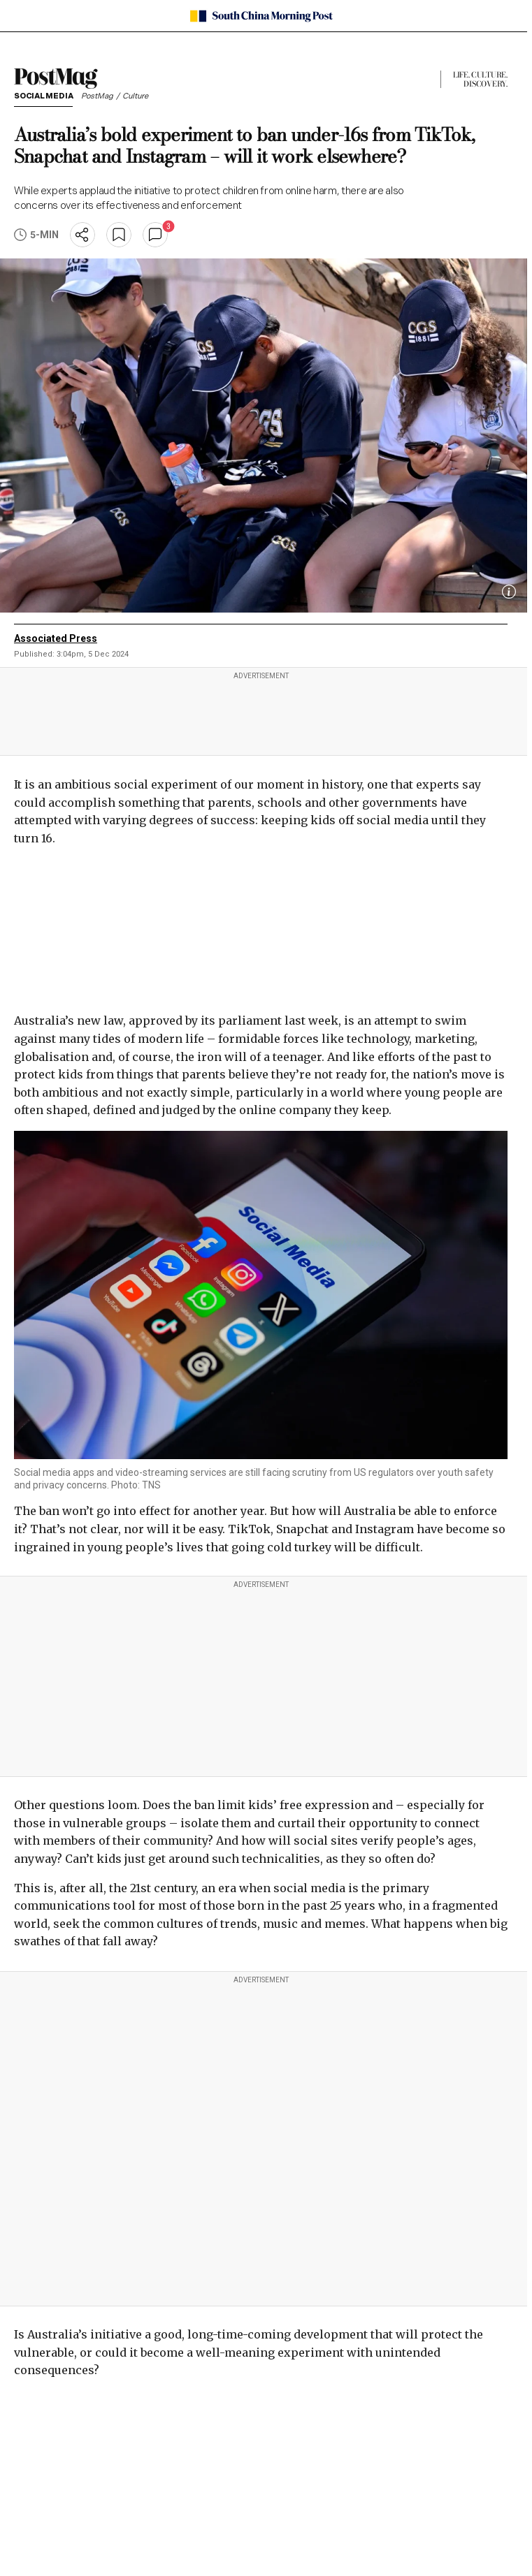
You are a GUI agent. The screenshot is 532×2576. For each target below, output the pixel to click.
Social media (43, 97)
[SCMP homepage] (261, 16)
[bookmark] (118, 234)
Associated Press (55, 638)
